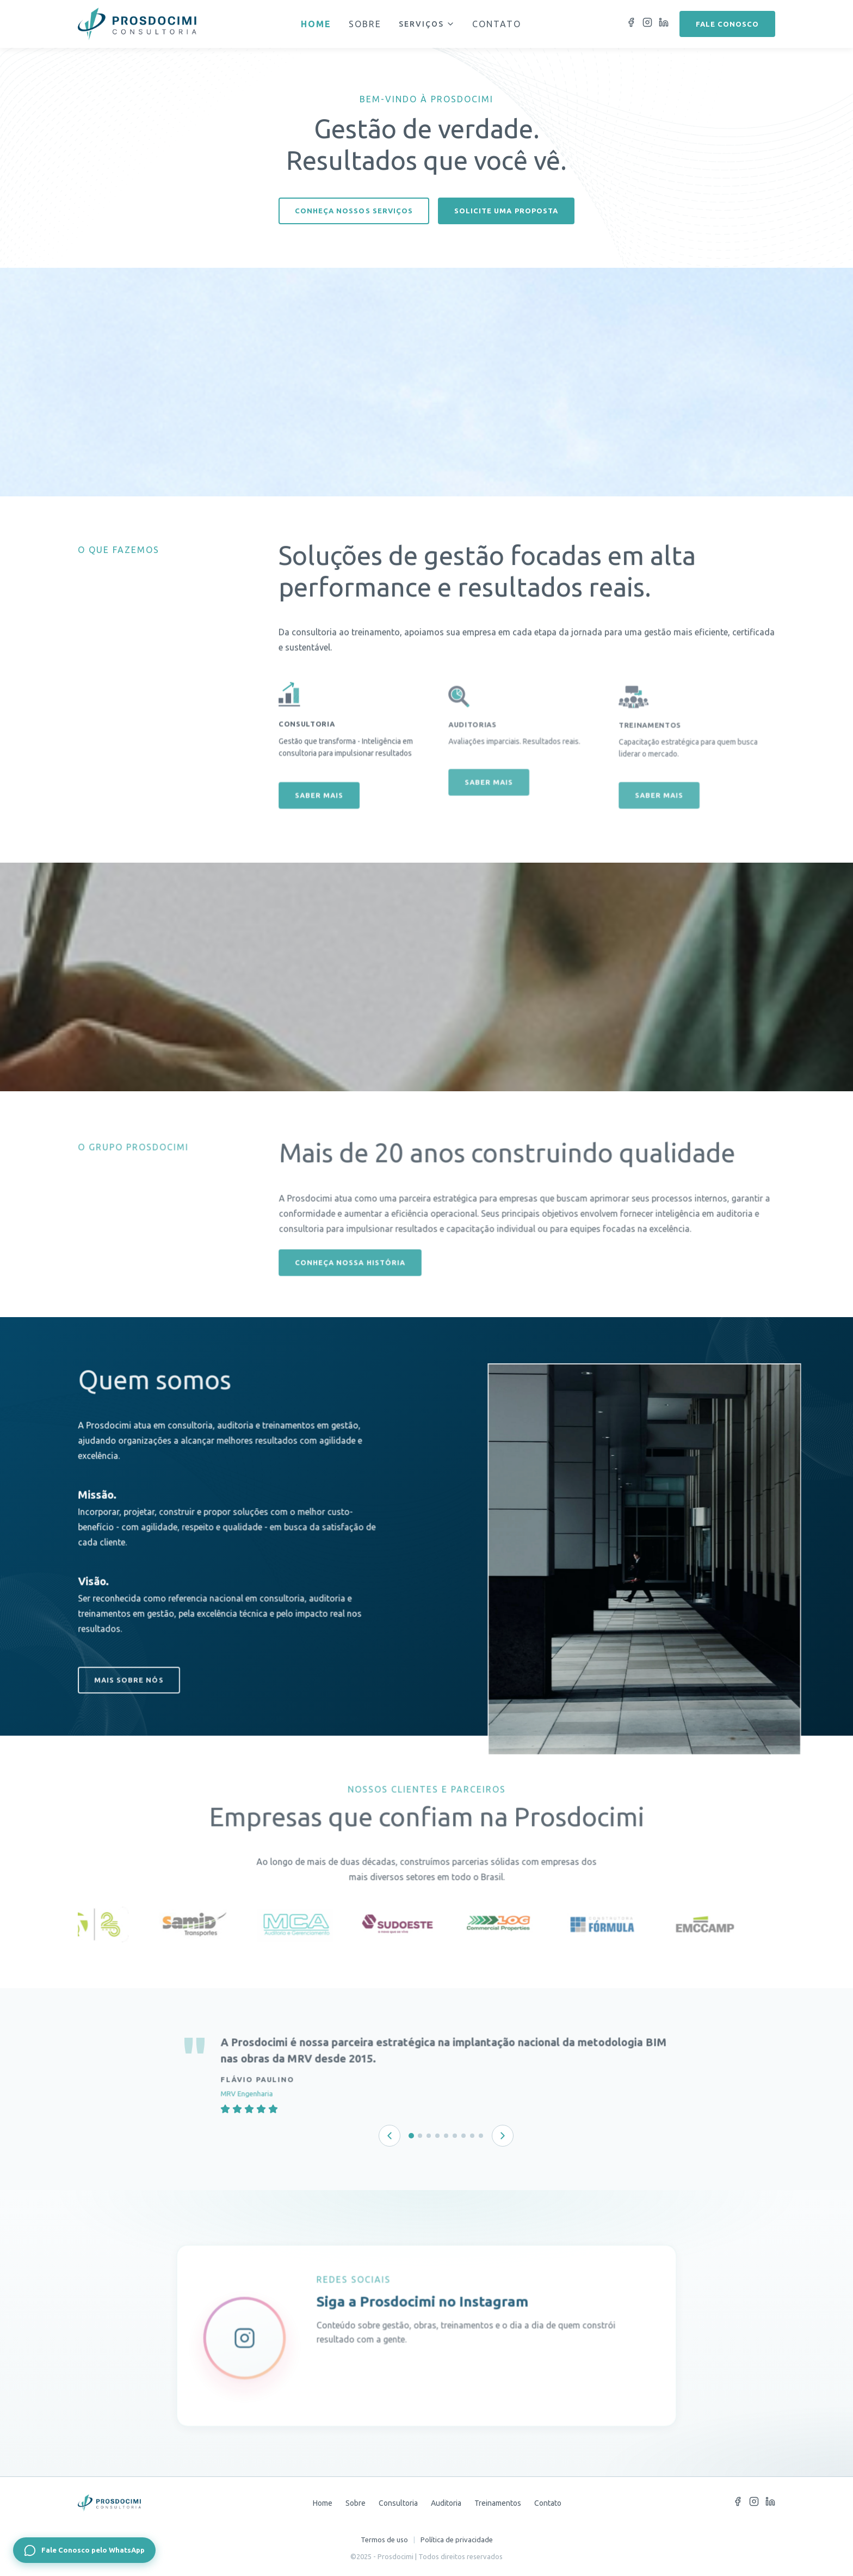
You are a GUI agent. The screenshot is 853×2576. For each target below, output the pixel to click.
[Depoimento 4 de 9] (437, 2136)
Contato (496, 24)
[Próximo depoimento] (503, 2136)
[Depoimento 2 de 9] (420, 2136)
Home (316, 24)
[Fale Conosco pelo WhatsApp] (84, 2550)
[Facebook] (631, 24)
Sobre (365, 24)
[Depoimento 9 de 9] (481, 2136)
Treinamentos (497, 2503)
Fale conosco (727, 24)
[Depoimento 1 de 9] (411, 2135)
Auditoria (446, 2503)
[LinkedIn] (664, 24)
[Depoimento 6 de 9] (455, 2136)
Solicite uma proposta (506, 210)
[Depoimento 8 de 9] (472, 2136)
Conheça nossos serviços (354, 210)
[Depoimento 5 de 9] (446, 2136)
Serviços (427, 24)
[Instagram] (647, 24)
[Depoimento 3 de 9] (428, 2136)
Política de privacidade (457, 2539)
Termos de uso (384, 2539)
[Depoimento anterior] (389, 2136)
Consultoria (398, 2503)
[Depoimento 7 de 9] (463, 2136)
